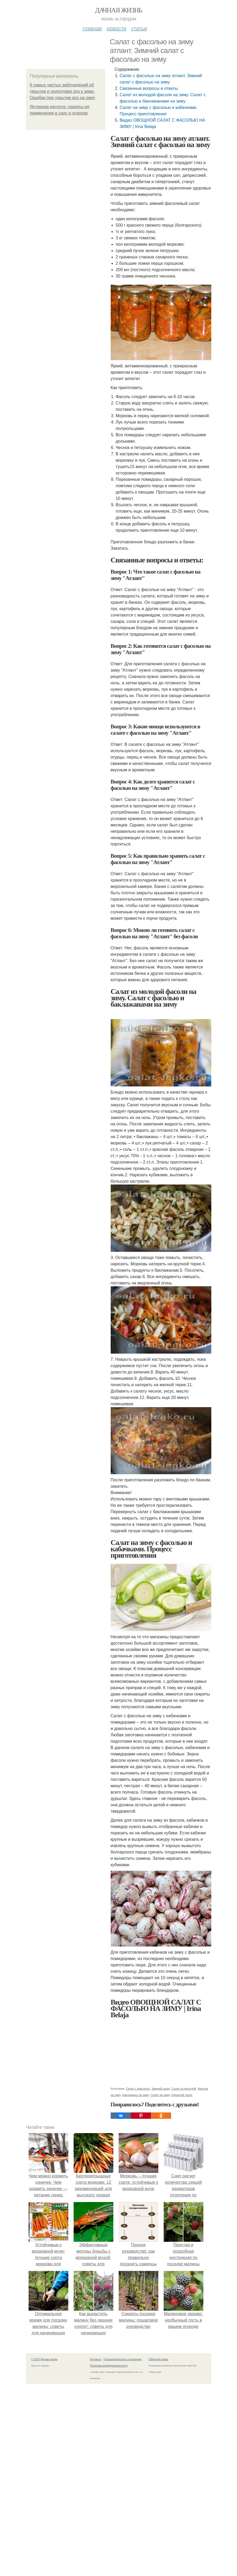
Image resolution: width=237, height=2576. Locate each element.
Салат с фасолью (138, 2088)
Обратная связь (158, 2359)
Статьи (139, 28)
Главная (92, 28)
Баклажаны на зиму (135, 2095)
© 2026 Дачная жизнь (44, 2359)
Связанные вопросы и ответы (149, 88)
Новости (116, 28)
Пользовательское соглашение (123, 2359)
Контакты (95, 2359)
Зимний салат (160, 2088)
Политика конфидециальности (109, 2365)
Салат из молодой (183, 2088)
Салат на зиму (160, 2095)
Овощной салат (182, 2095)
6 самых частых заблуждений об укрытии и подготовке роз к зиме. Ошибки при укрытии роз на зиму (62, 91)
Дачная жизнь (118, 10)
